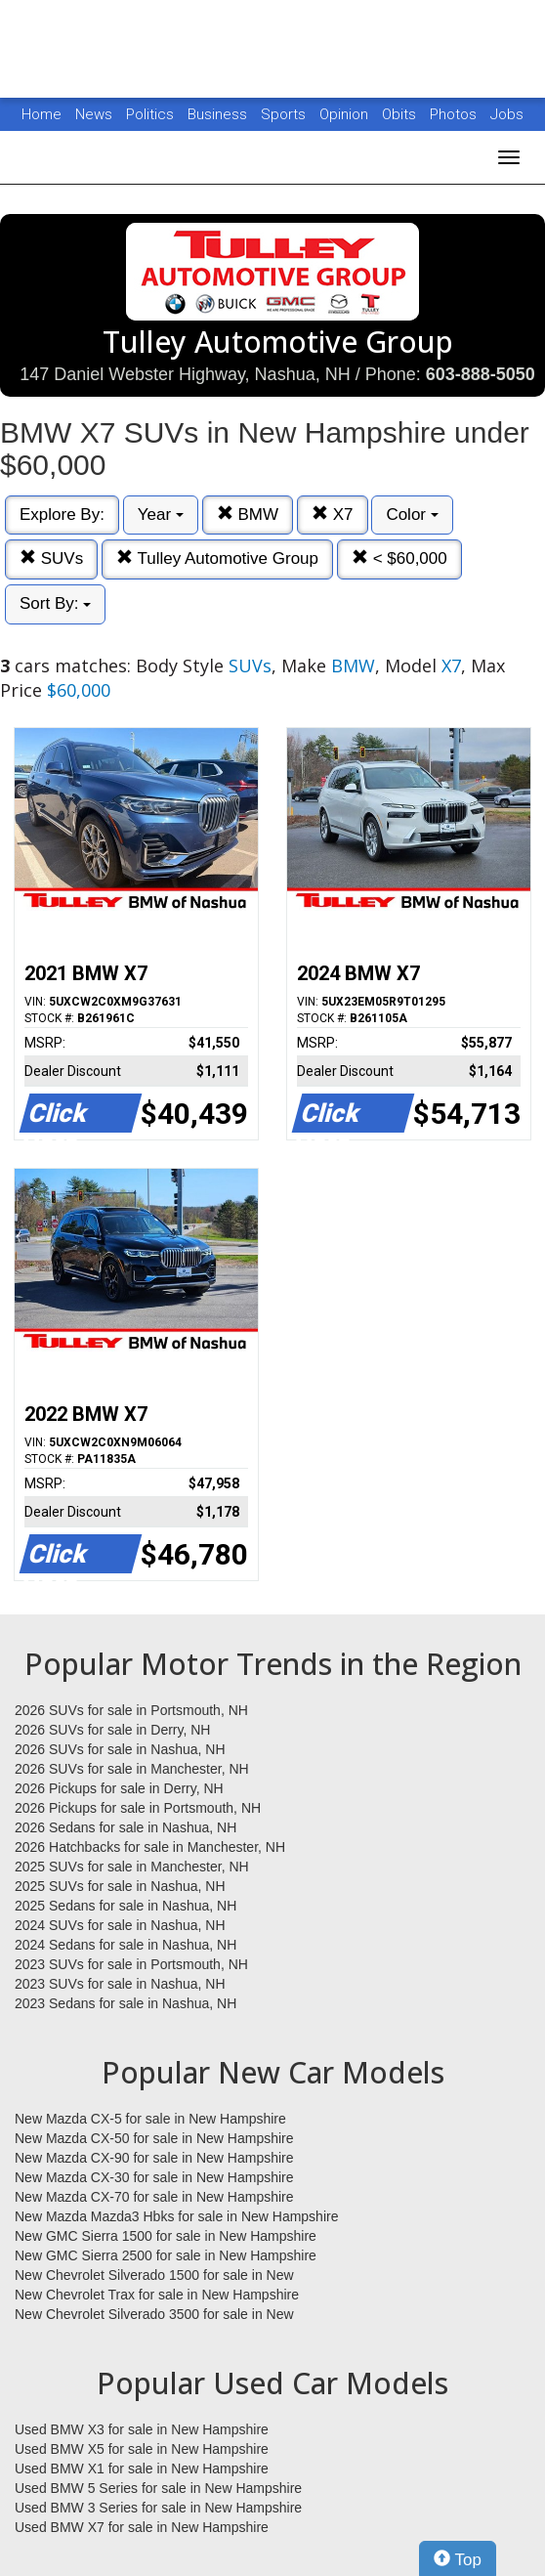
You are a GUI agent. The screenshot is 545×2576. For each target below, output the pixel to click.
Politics (150, 114)
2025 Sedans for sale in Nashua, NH (125, 1905)
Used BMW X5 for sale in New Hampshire (142, 2449)
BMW (247, 514)
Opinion (345, 114)
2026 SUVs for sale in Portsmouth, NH (131, 1710)
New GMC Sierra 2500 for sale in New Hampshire (165, 2255)
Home (41, 114)
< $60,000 (399, 558)
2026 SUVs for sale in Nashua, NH (120, 1749)
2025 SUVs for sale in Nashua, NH (120, 1886)
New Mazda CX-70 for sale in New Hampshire (154, 2197)
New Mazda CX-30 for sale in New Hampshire (154, 2177)
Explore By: (62, 514)
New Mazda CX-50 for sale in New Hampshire (154, 2138)
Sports (285, 114)
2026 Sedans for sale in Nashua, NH (125, 1827)
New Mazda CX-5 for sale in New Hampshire (150, 2118)
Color (412, 514)
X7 (333, 514)
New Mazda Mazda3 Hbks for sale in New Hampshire (176, 2216)
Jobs (507, 114)
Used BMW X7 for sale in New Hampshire (142, 2527)
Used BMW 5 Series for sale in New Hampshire (158, 2488)
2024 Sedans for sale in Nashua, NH (125, 1945)
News (93, 114)
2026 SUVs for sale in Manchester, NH (132, 1769)
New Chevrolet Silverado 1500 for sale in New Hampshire (154, 2276)
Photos (455, 114)
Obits (401, 114)
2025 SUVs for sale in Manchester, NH (132, 1866)
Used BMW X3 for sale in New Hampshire (142, 2429)
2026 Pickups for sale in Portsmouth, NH (138, 1808)
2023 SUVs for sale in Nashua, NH (120, 1984)
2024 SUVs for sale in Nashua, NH (120, 1925)
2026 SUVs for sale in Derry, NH (112, 1730)
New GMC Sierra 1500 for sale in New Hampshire (165, 2236)
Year (161, 514)
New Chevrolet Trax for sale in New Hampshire (157, 2294)
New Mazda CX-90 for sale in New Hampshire (154, 2158)
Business (219, 114)
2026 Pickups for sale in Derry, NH (119, 1788)
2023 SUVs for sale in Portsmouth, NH (131, 1964)
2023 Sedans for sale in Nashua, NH (125, 2003)
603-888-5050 (480, 374)
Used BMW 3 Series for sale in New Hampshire (158, 2507)
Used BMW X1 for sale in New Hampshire (142, 2468)
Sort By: (55, 603)
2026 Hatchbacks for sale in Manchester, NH (150, 1847)
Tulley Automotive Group (217, 558)
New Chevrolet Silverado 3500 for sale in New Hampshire (154, 2315)
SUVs (51, 558)
